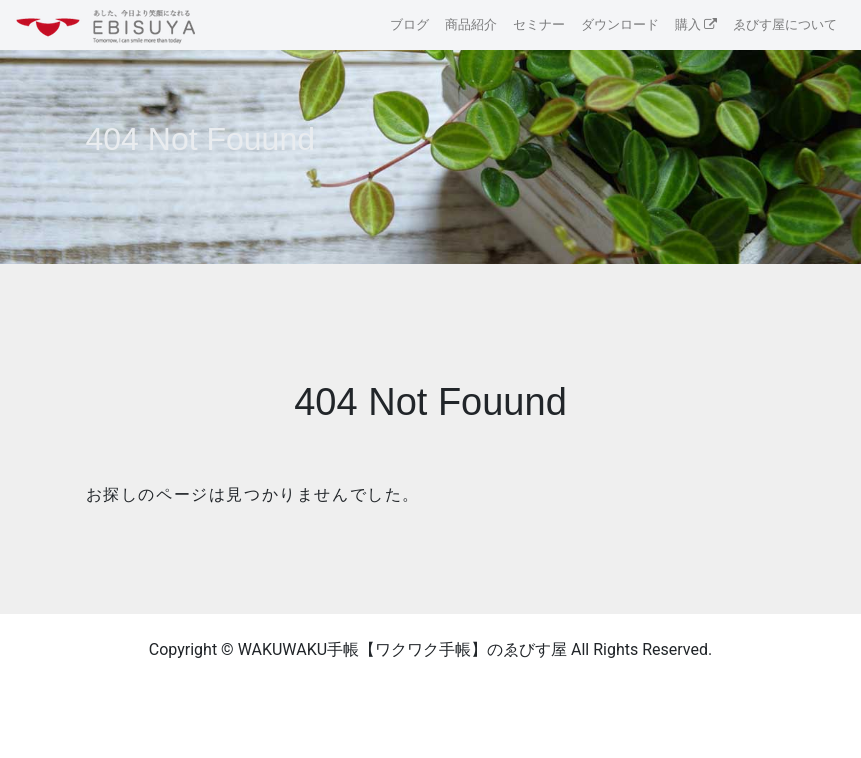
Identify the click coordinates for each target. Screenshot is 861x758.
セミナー (539, 24)
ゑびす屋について (785, 24)
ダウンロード (620, 24)
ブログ (409, 24)
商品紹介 (471, 24)
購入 (688, 24)
